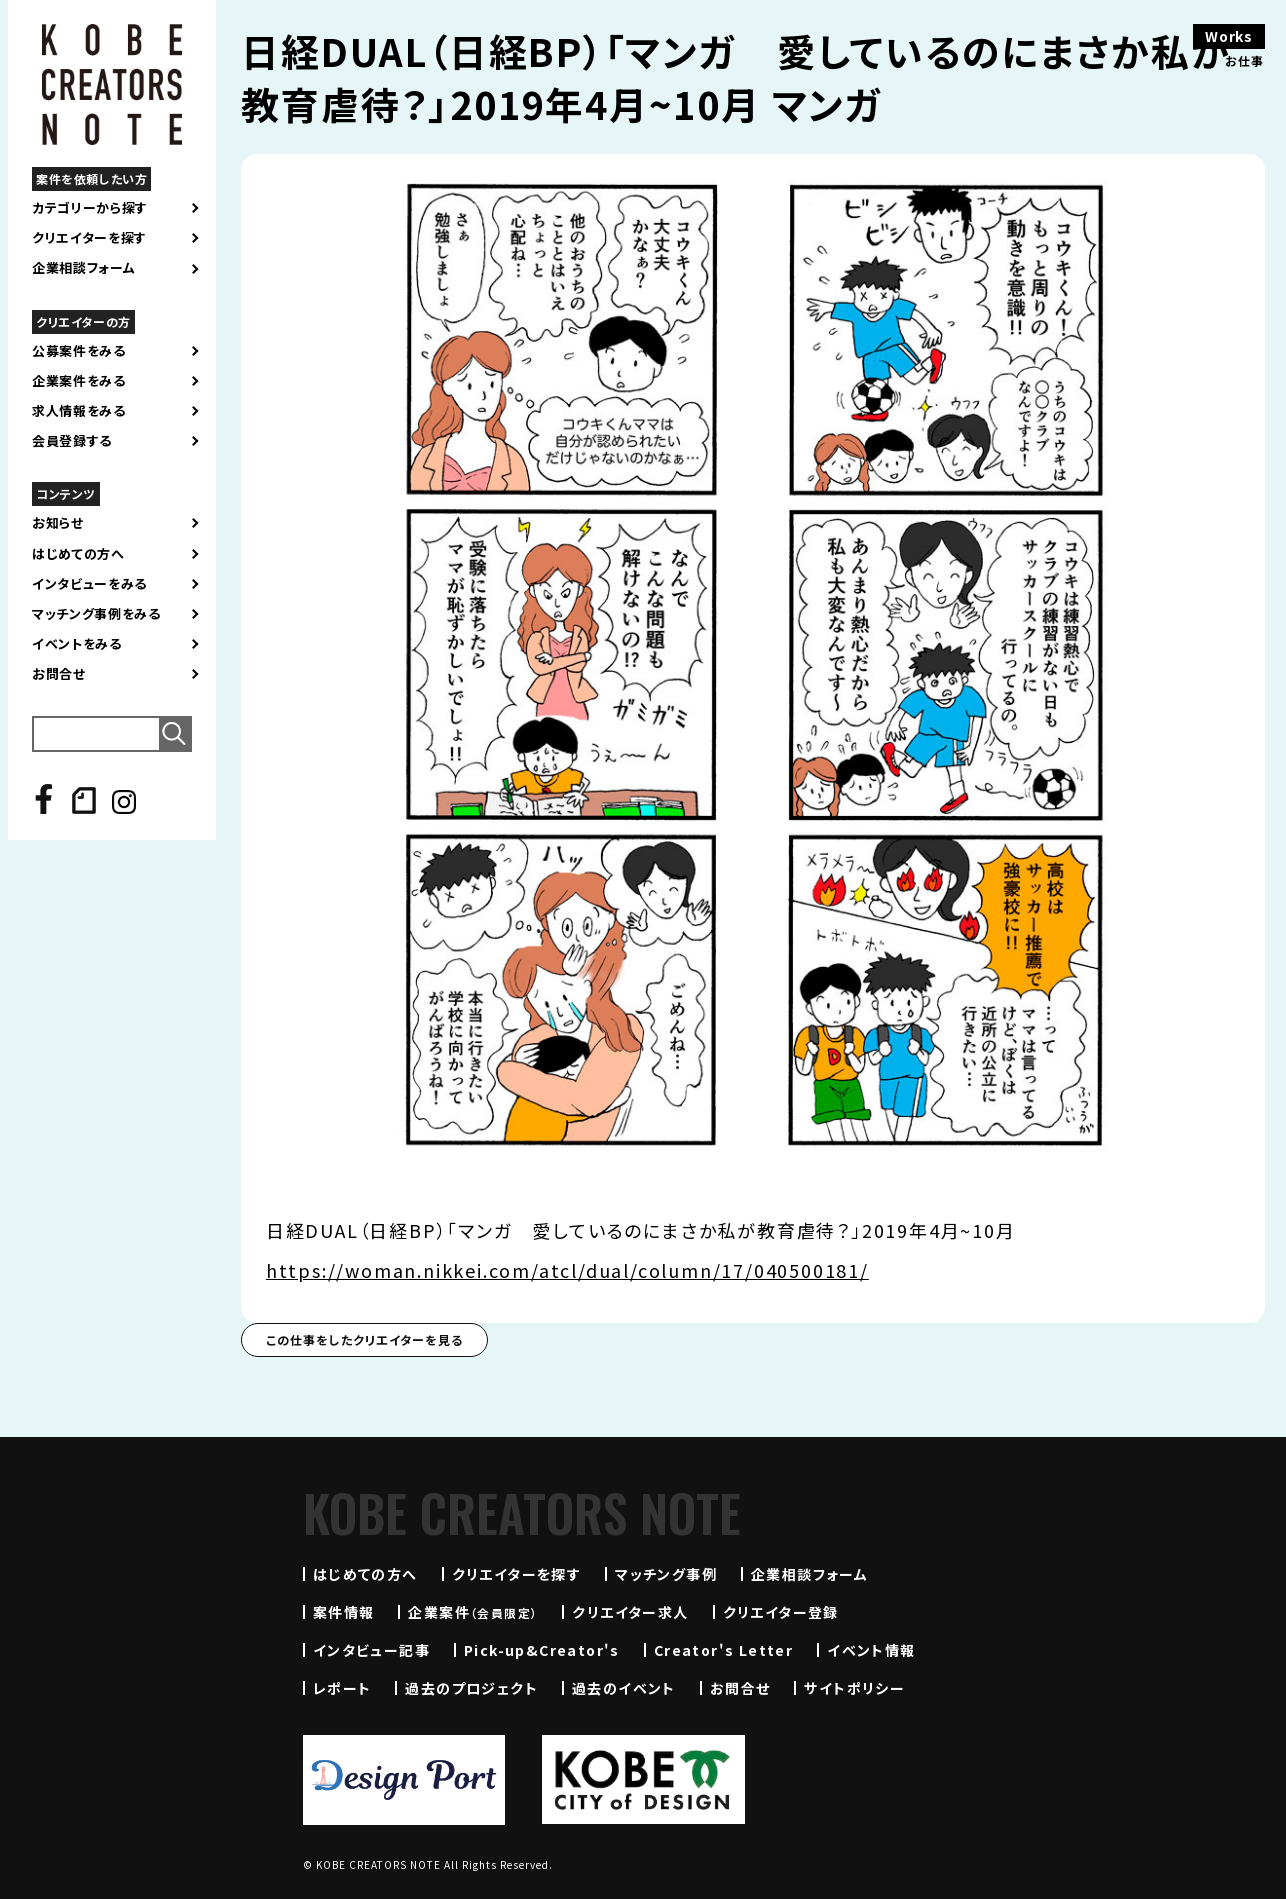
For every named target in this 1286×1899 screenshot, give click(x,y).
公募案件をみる (79, 351)
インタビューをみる (89, 584)
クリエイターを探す (89, 238)
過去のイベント (624, 1688)
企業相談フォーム (83, 268)
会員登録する (72, 441)
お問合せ (59, 674)
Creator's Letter (723, 1650)
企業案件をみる (79, 381)
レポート (342, 1688)
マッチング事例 (666, 1574)
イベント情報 (871, 1650)
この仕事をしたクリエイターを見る (364, 1339)
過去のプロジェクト (471, 1688)
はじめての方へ (78, 554)
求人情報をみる (79, 411)
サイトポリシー (854, 1688)
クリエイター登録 (781, 1612)
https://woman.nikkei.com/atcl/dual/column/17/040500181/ (567, 1270)
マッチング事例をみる (96, 614)
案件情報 (344, 1612)
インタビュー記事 (371, 1650)
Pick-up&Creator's (542, 1650)
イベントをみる (77, 644)
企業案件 (473, 1612)
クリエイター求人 (630, 1612)
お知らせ (58, 523)
